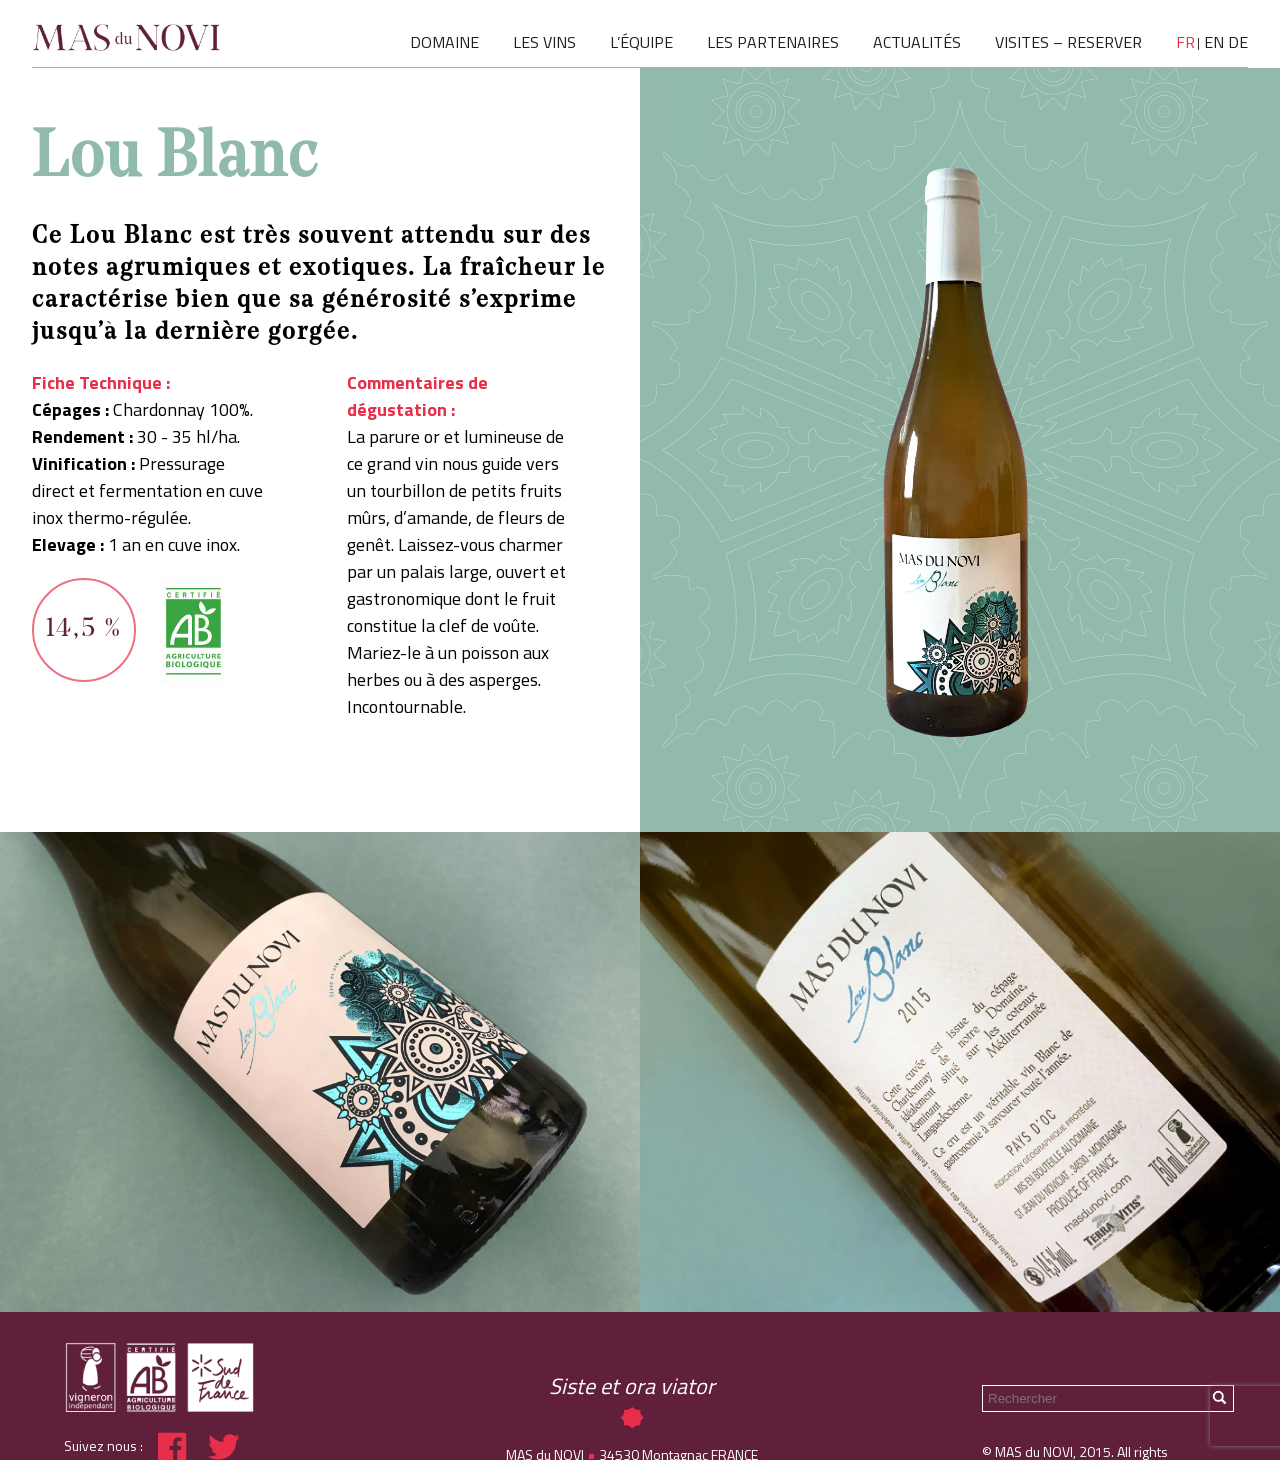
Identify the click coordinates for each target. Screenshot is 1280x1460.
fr (1185, 42)
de (1238, 42)
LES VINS (544, 42)
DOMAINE (444, 42)
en (1214, 42)
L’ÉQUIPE (641, 42)
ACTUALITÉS (917, 42)
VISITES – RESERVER (1068, 42)
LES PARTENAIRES (773, 42)
